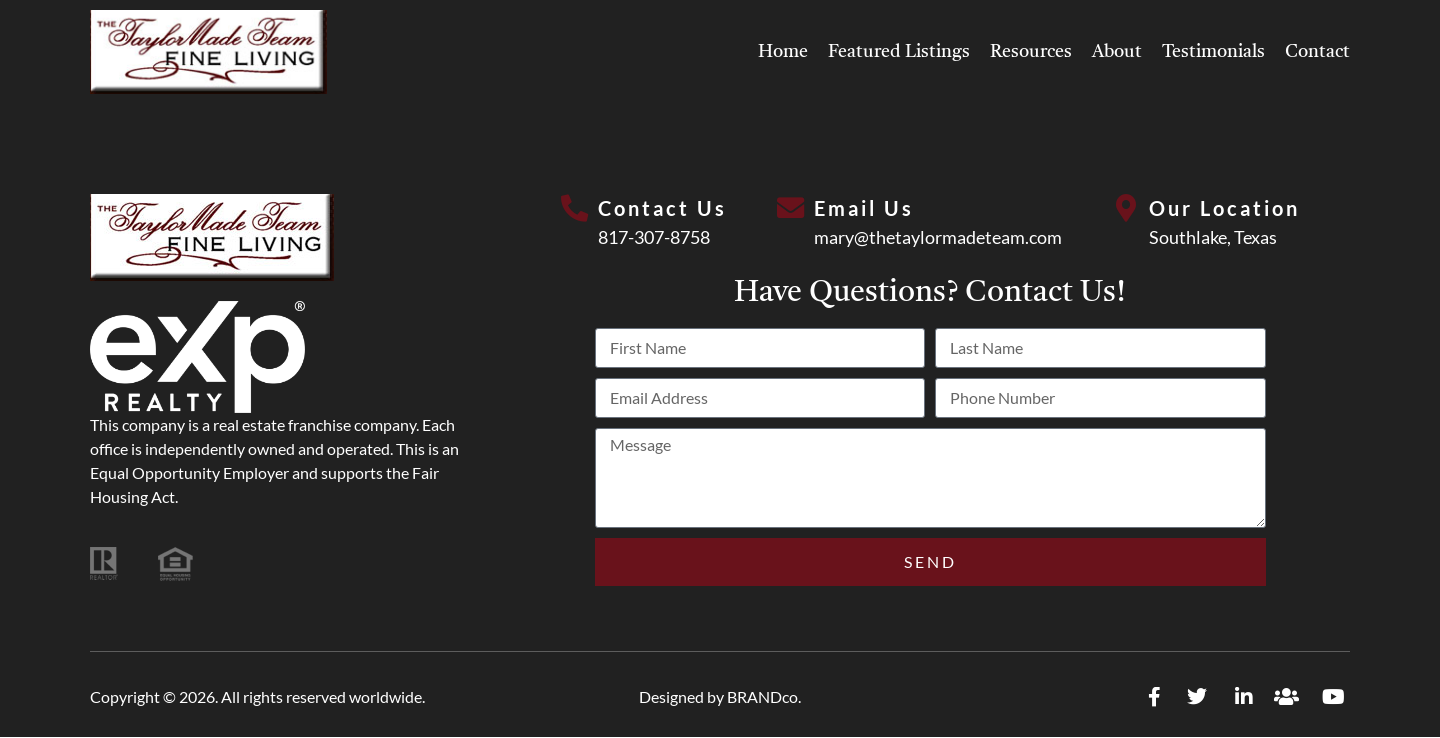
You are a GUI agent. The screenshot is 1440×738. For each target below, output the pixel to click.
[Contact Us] (574, 209)
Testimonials (1213, 52)
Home (783, 52)
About (1117, 52)
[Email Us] (790, 209)
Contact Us (663, 208)
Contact (1317, 52)
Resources (1031, 52)
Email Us (865, 208)
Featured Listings (899, 52)
